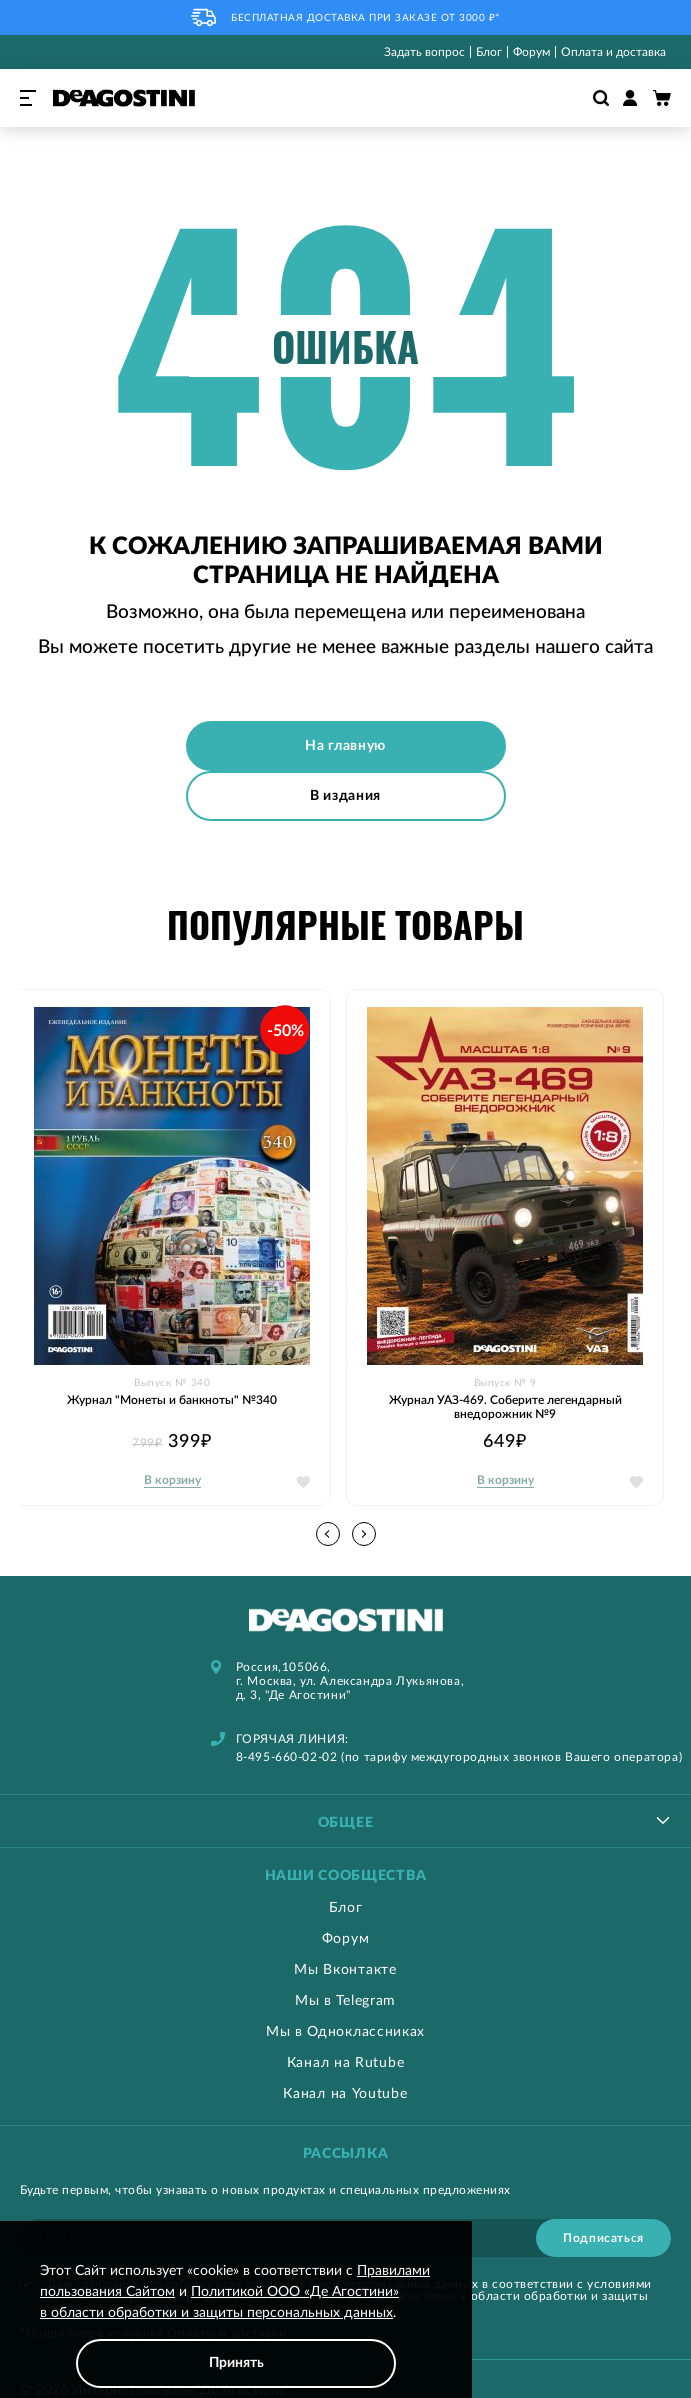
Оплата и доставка (613, 52)
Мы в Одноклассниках (345, 2032)
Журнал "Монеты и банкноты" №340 (172, 1400)
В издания (345, 796)
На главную (345, 746)
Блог (489, 52)
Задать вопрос (424, 52)
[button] (364, 1534)
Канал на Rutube (346, 2063)
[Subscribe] (603, 2238)
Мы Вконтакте (345, 1970)
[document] (236, 2324)
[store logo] (124, 98)
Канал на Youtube (345, 2094)
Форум (531, 52)
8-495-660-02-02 (287, 1757)
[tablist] (345, 1820)
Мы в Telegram (345, 2001)
